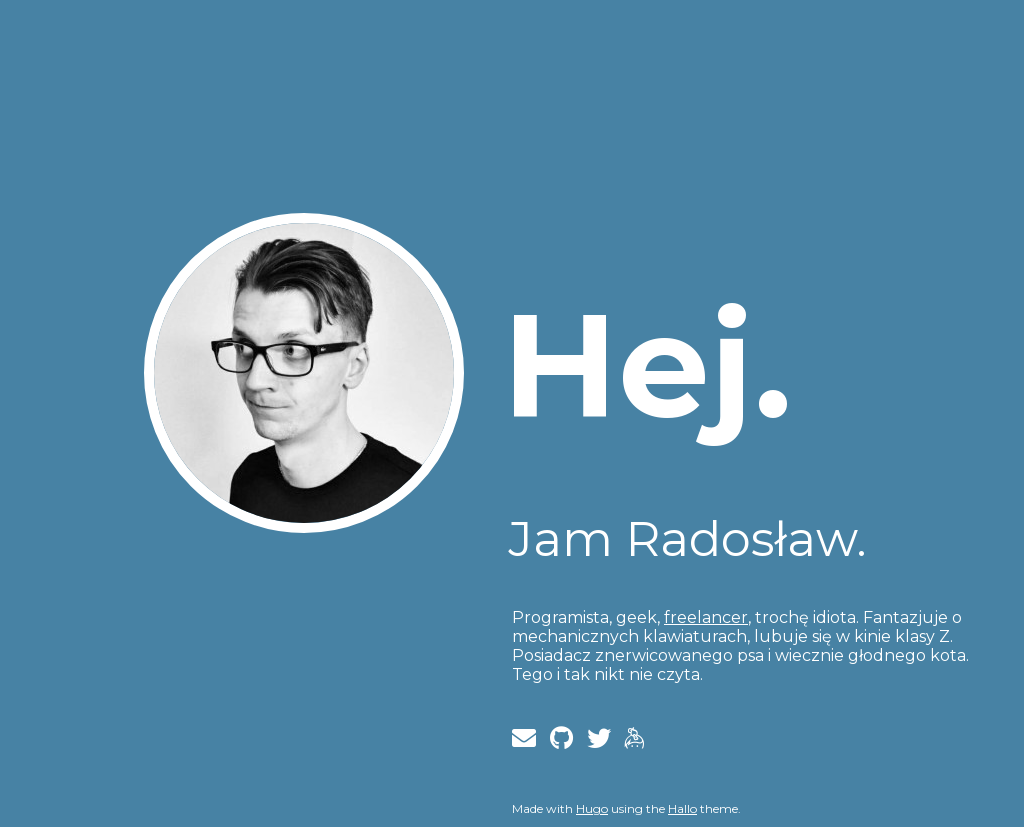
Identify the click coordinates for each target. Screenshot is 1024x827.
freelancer (706, 617)
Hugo (592, 808)
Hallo (682, 808)
